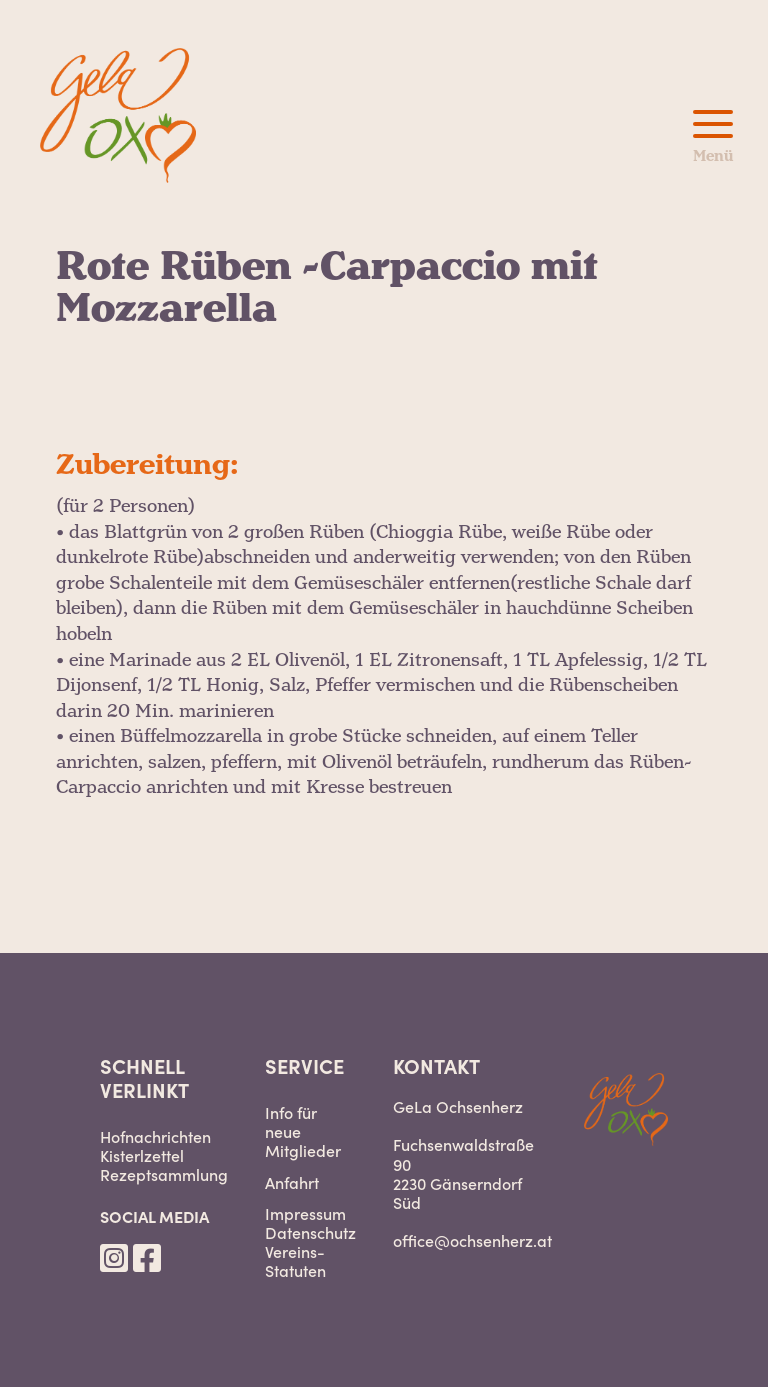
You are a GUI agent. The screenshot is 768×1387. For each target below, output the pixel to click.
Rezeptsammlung (164, 1174)
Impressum (305, 1213)
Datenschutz (310, 1232)
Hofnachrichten (155, 1136)
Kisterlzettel (142, 1155)
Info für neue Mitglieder (303, 1132)
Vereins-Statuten (295, 1261)
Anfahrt (292, 1182)
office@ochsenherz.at (472, 1240)
